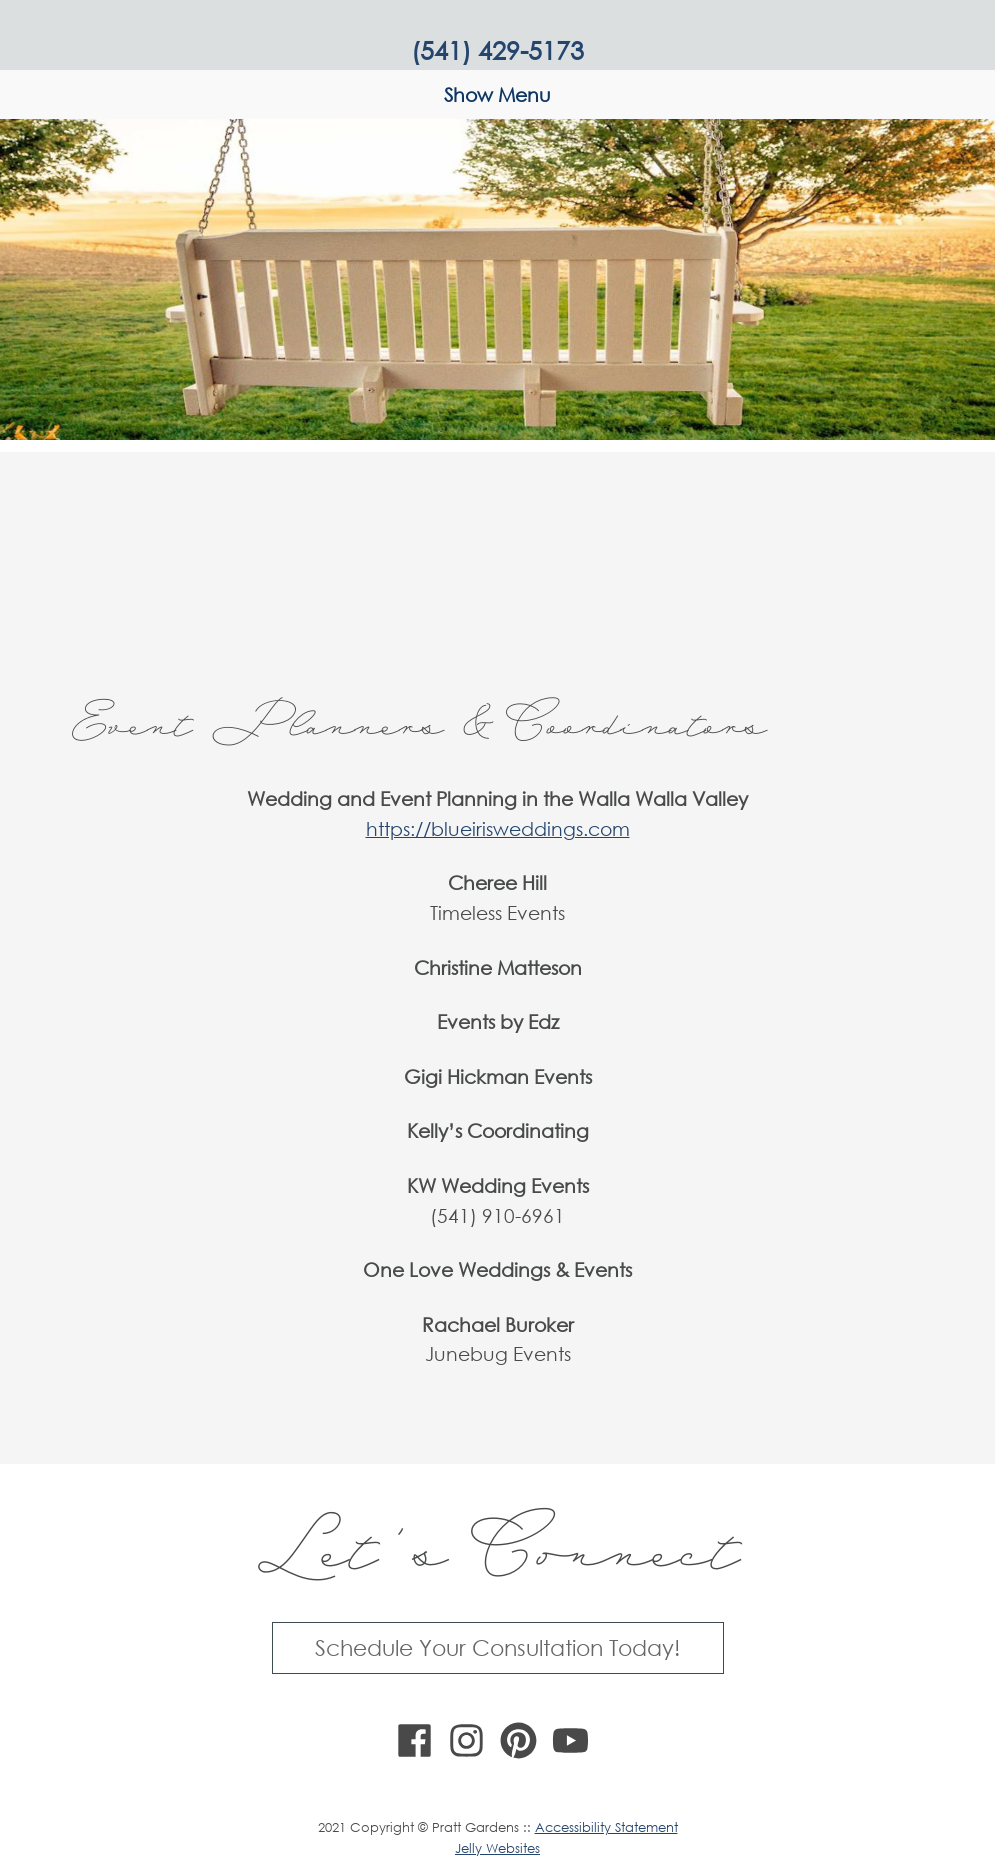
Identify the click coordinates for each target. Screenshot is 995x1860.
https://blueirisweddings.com (498, 828)
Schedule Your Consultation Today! (497, 1647)
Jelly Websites (497, 1848)
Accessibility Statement (606, 1827)
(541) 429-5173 (497, 49)
